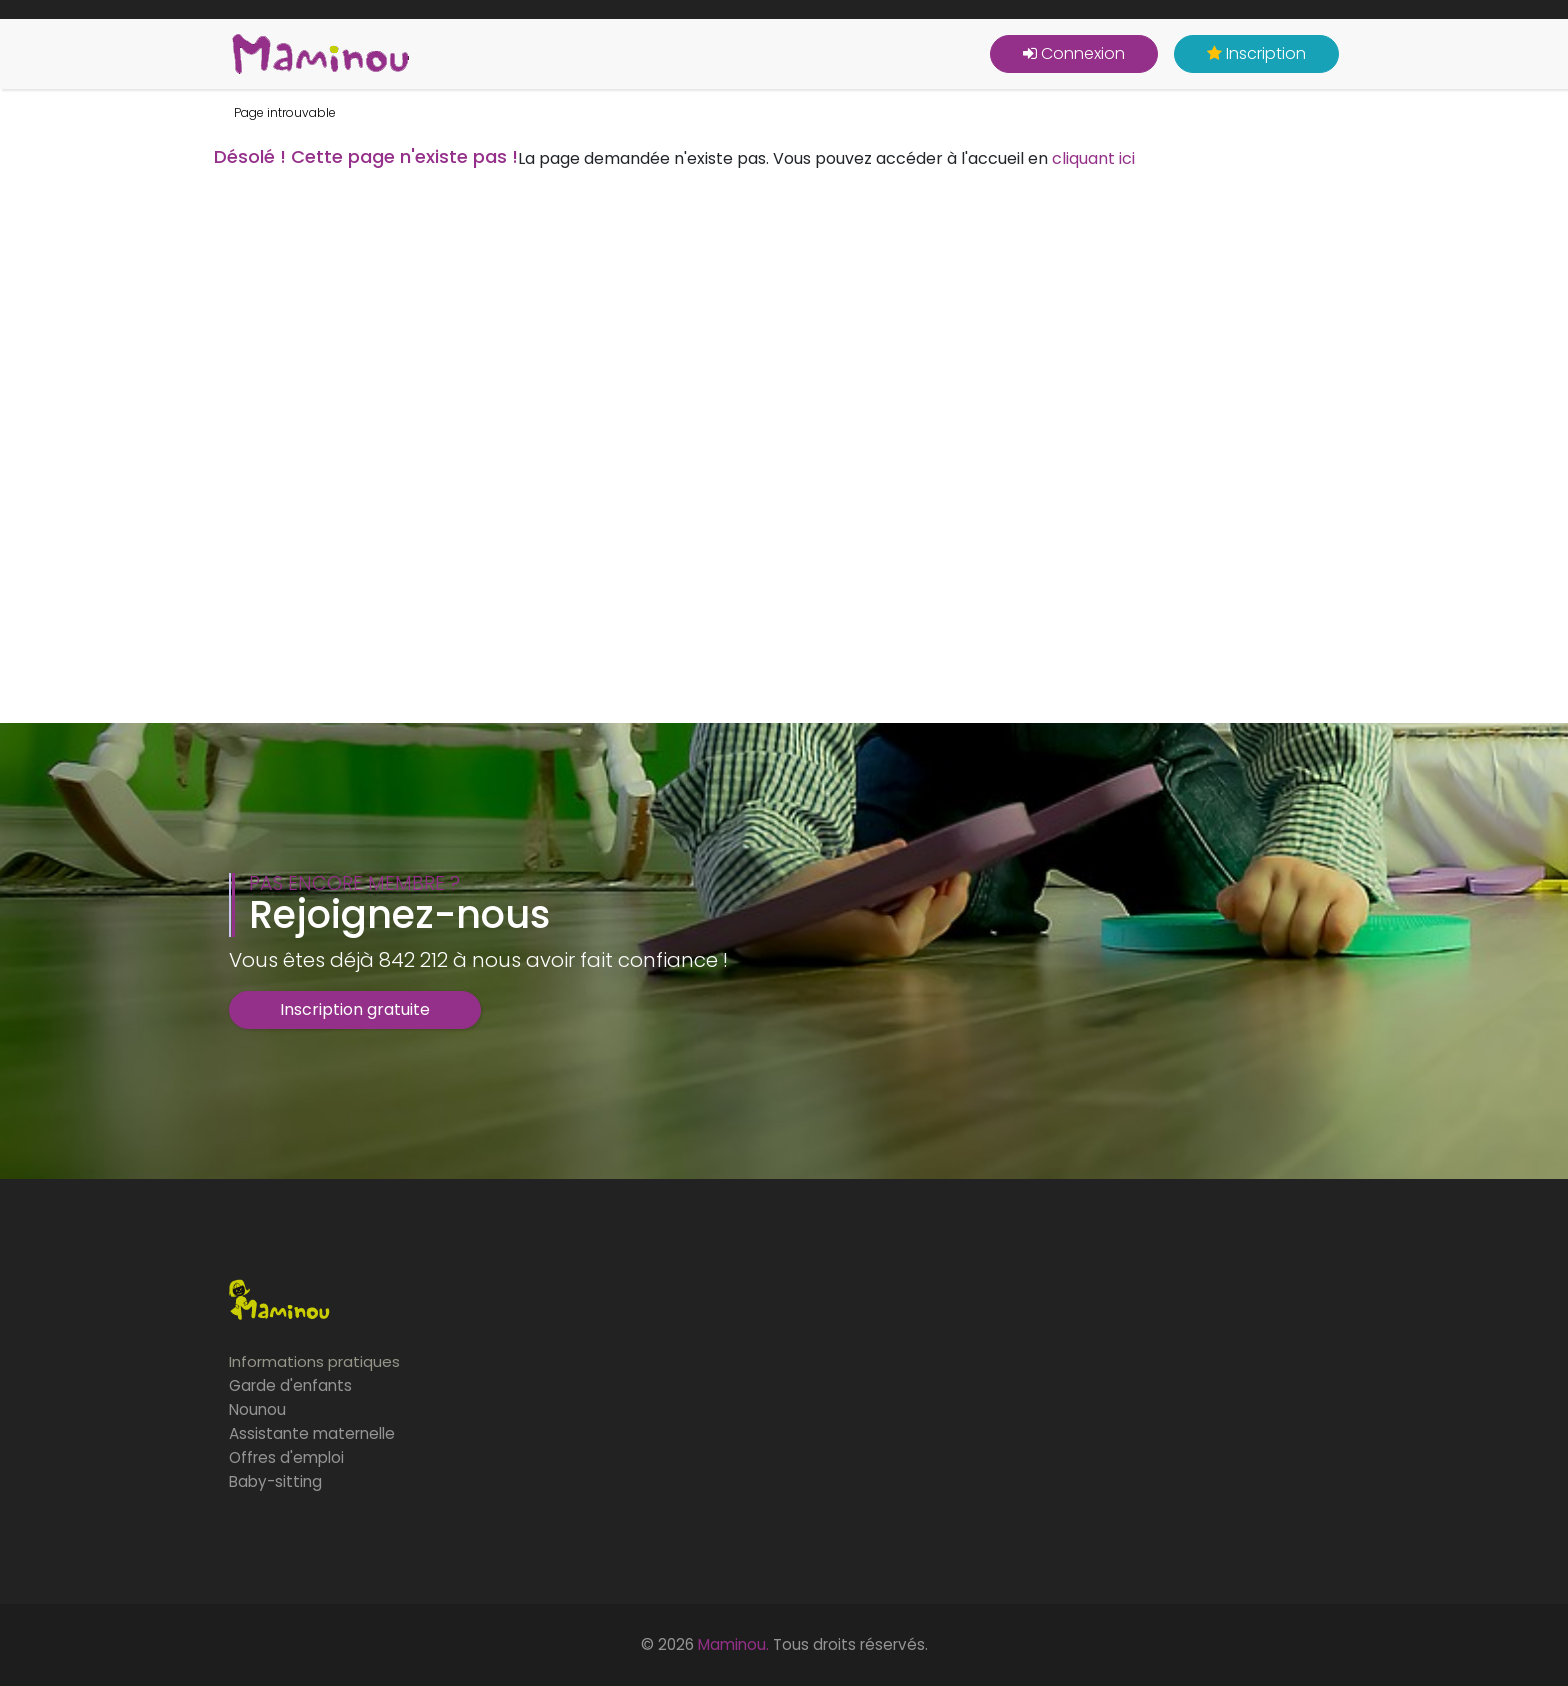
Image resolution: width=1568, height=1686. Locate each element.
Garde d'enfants (290, 1385)
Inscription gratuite (355, 1009)
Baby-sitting (275, 1481)
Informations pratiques (314, 1361)
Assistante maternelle (312, 1433)
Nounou (257, 1409)
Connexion (1074, 53)
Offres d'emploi (286, 1457)
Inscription (1256, 53)
